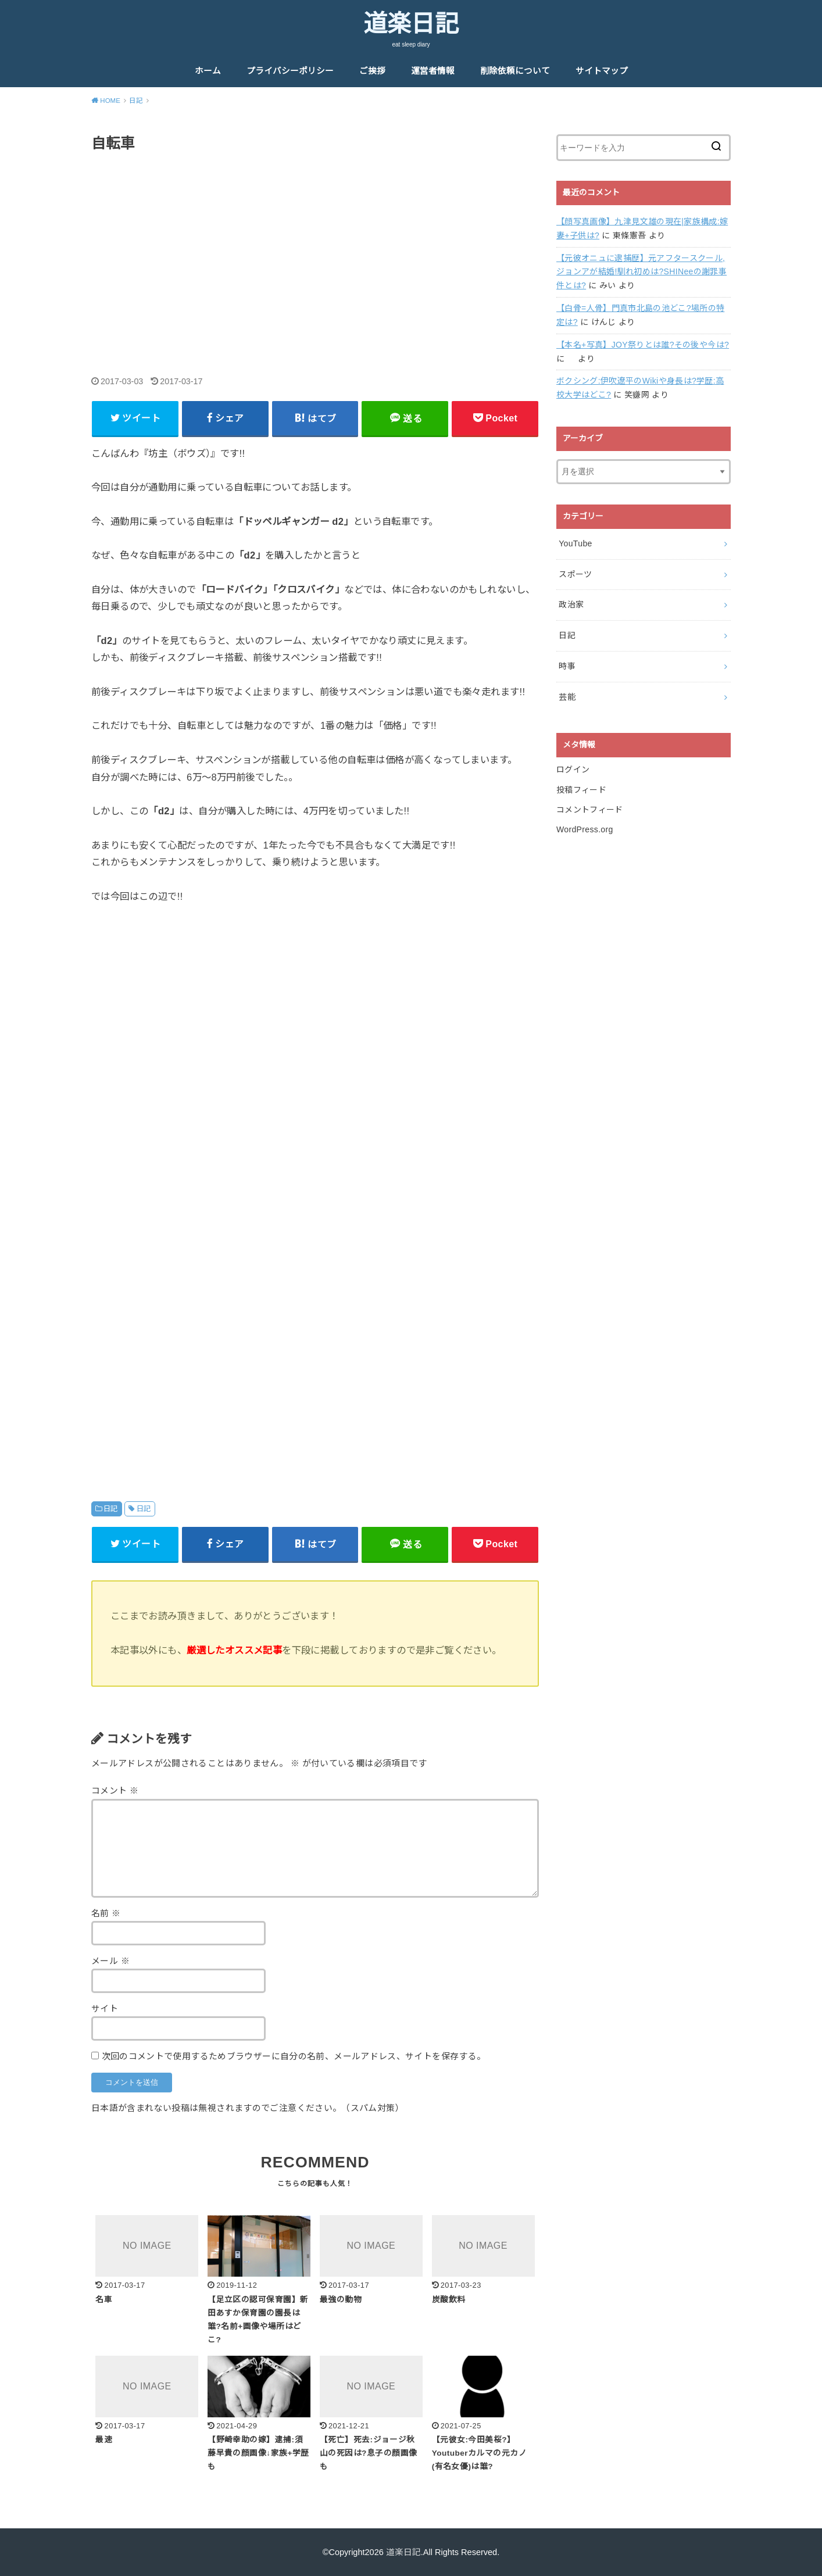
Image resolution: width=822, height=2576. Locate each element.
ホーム (208, 71)
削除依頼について (515, 71)
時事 (567, 666)
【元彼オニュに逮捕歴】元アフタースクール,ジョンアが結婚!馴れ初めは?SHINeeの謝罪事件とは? (641, 272)
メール (110, 1961)
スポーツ (575, 574)
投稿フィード (581, 790)
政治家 (571, 604)
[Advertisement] (315, 251)
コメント (114, 1790)
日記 (110, 1509)
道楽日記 (411, 23)
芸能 (567, 697)
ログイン (572, 769)
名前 (106, 1913)
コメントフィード (589, 809)
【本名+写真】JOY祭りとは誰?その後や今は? (642, 344)
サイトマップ (602, 71)
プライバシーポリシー (290, 71)
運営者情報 (433, 71)
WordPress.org (584, 829)
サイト (104, 2008)
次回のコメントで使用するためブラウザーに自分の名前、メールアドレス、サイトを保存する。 (294, 2056)
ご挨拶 (372, 71)
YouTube (575, 543)
